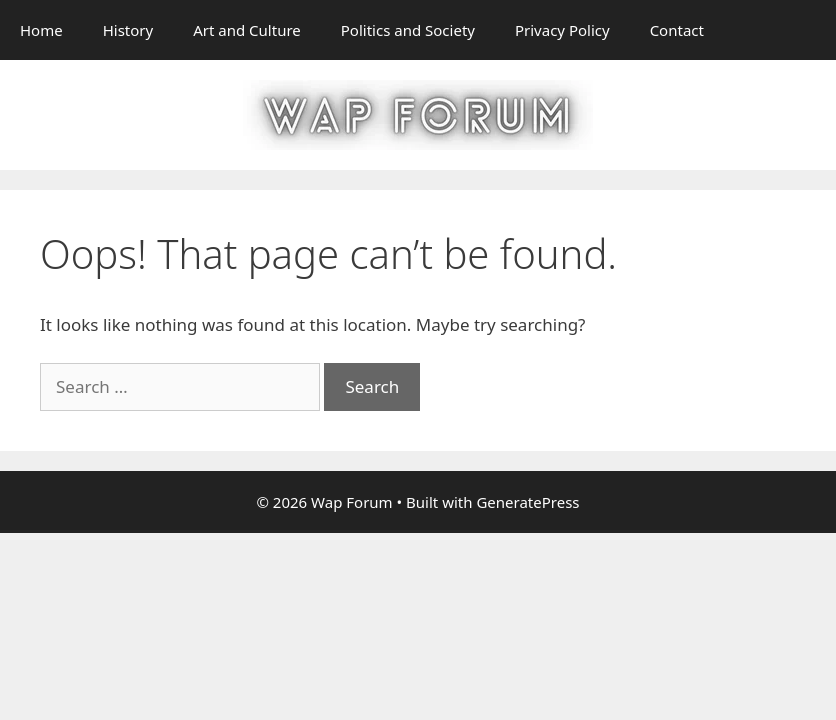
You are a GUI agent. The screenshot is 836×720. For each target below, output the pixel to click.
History (128, 30)
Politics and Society (408, 30)
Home (41, 30)
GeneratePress (527, 502)
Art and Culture (247, 30)
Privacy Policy (562, 30)
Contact (677, 30)
